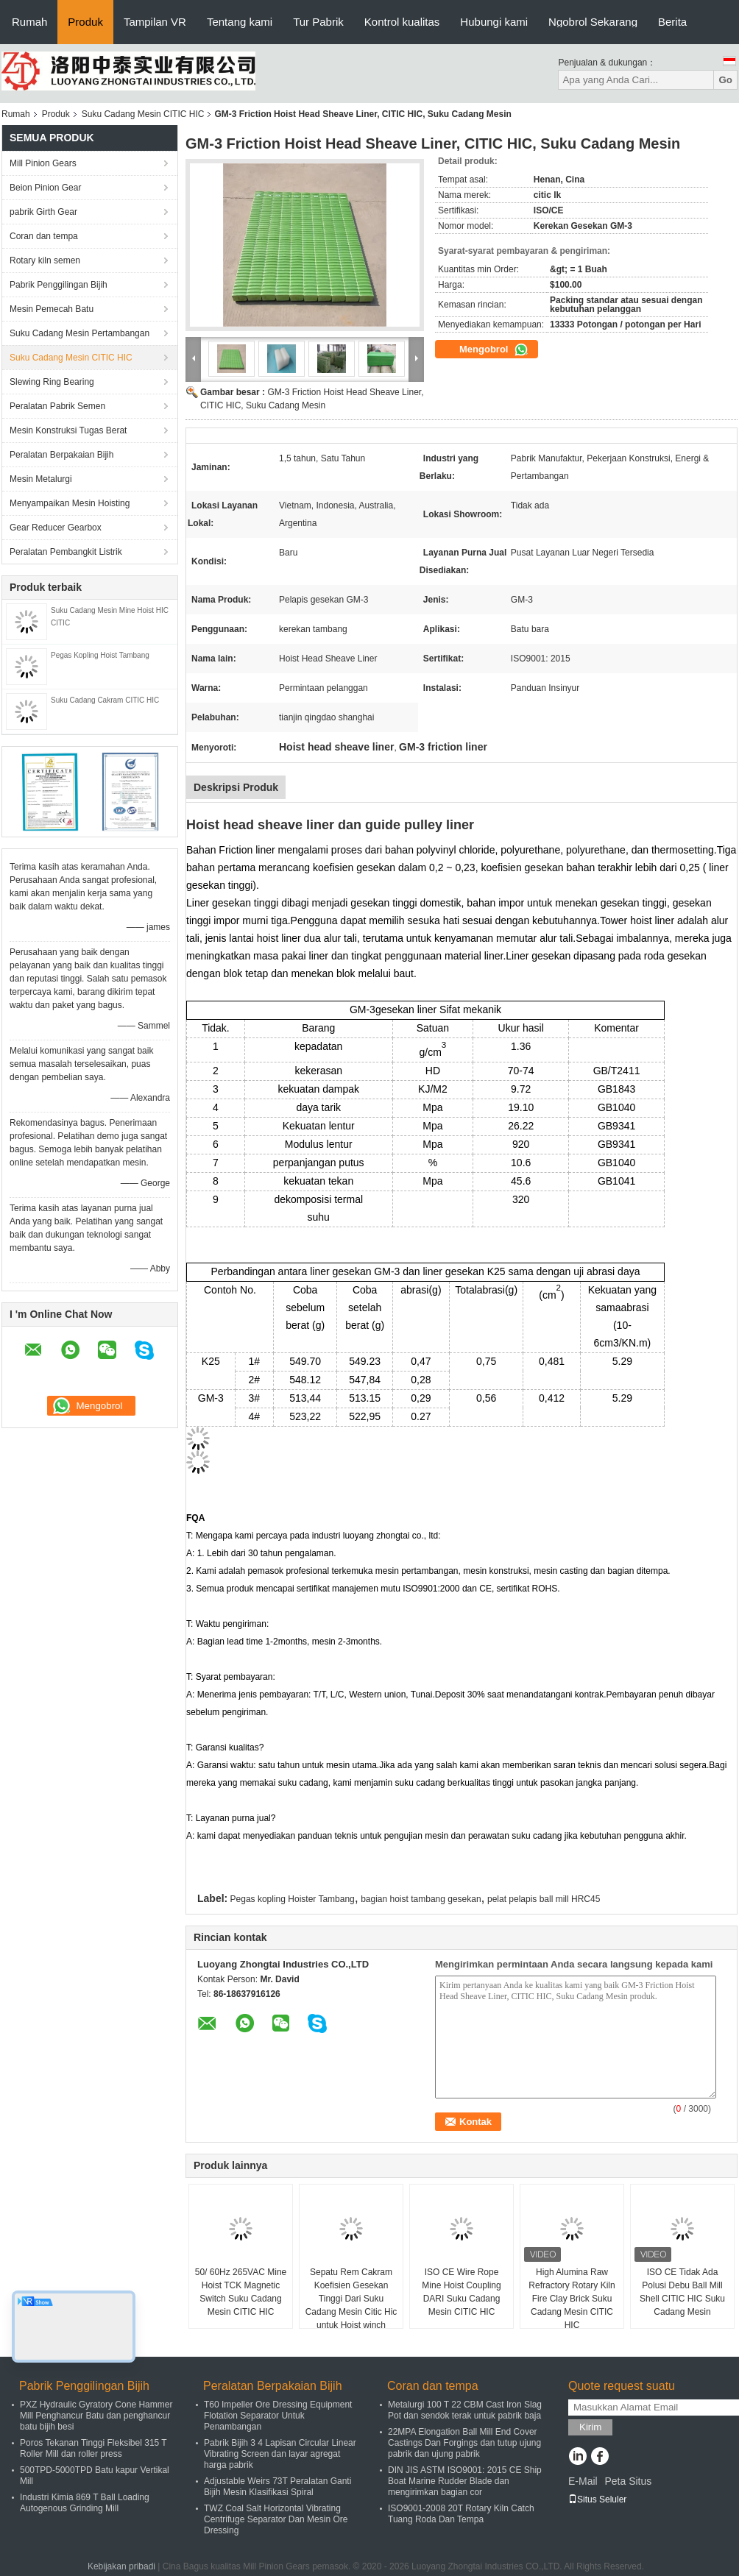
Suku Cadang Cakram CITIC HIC (105, 700)
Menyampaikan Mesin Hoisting (70, 503)
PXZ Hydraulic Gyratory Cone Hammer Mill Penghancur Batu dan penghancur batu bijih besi (96, 2415)
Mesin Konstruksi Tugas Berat (68, 430)
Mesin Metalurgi (41, 479)
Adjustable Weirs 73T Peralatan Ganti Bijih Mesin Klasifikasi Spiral (277, 2486)
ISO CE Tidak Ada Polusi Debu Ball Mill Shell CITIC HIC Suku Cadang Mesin (682, 2292)
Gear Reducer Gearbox (56, 527)
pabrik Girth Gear (43, 212)
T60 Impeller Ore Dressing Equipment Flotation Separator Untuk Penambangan (278, 2415)
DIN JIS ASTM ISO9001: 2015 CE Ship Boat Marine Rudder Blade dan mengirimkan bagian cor (465, 2481)
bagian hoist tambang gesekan (421, 1899)
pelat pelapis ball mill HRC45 (543, 1899)
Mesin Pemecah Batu (51, 309)
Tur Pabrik (318, 21)
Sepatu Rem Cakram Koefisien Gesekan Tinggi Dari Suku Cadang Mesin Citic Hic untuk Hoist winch (351, 2298)
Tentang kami (239, 21)
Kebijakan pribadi (121, 2566)
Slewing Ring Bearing (52, 382)
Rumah (29, 21)
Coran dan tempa (44, 236)
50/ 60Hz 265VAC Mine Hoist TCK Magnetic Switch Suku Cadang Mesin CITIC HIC (241, 2292)
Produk (85, 21)
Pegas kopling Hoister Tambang (292, 1899)
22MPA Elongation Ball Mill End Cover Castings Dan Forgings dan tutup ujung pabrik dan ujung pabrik (464, 2443)
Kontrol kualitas (402, 21)
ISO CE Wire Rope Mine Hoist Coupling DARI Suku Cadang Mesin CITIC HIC (461, 2292)
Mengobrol (493, 349)
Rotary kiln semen (45, 260)
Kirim (590, 2427)
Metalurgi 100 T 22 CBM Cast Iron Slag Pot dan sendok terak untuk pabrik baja (465, 2410)
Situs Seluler (597, 2499)
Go (725, 79)
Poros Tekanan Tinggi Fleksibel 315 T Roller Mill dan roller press (93, 2448)
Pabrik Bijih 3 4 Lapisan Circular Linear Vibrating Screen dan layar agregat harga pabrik (280, 2454)
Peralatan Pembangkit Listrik (66, 552)
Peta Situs (627, 2481)
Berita (672, 21)
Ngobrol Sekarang (592, 21)
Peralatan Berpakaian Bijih (61, 455)
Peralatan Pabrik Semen (57, 406)
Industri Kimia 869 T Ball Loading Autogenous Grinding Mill (84, 2502)
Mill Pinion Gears (43, 163)
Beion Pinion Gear (45, 187)
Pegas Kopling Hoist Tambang (100, 655)
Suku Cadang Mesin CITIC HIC (143, 114)
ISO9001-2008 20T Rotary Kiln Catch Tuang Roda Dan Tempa (461, 2513)
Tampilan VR (155, 21)
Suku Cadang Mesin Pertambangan (79, 333)
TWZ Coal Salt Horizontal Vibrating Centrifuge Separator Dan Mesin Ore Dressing (275, 2519)
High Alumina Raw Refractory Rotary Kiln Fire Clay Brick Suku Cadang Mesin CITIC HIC (571, 2298)
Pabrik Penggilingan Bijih (58, 285)
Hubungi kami (494, 21)
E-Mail (583, 2481)
